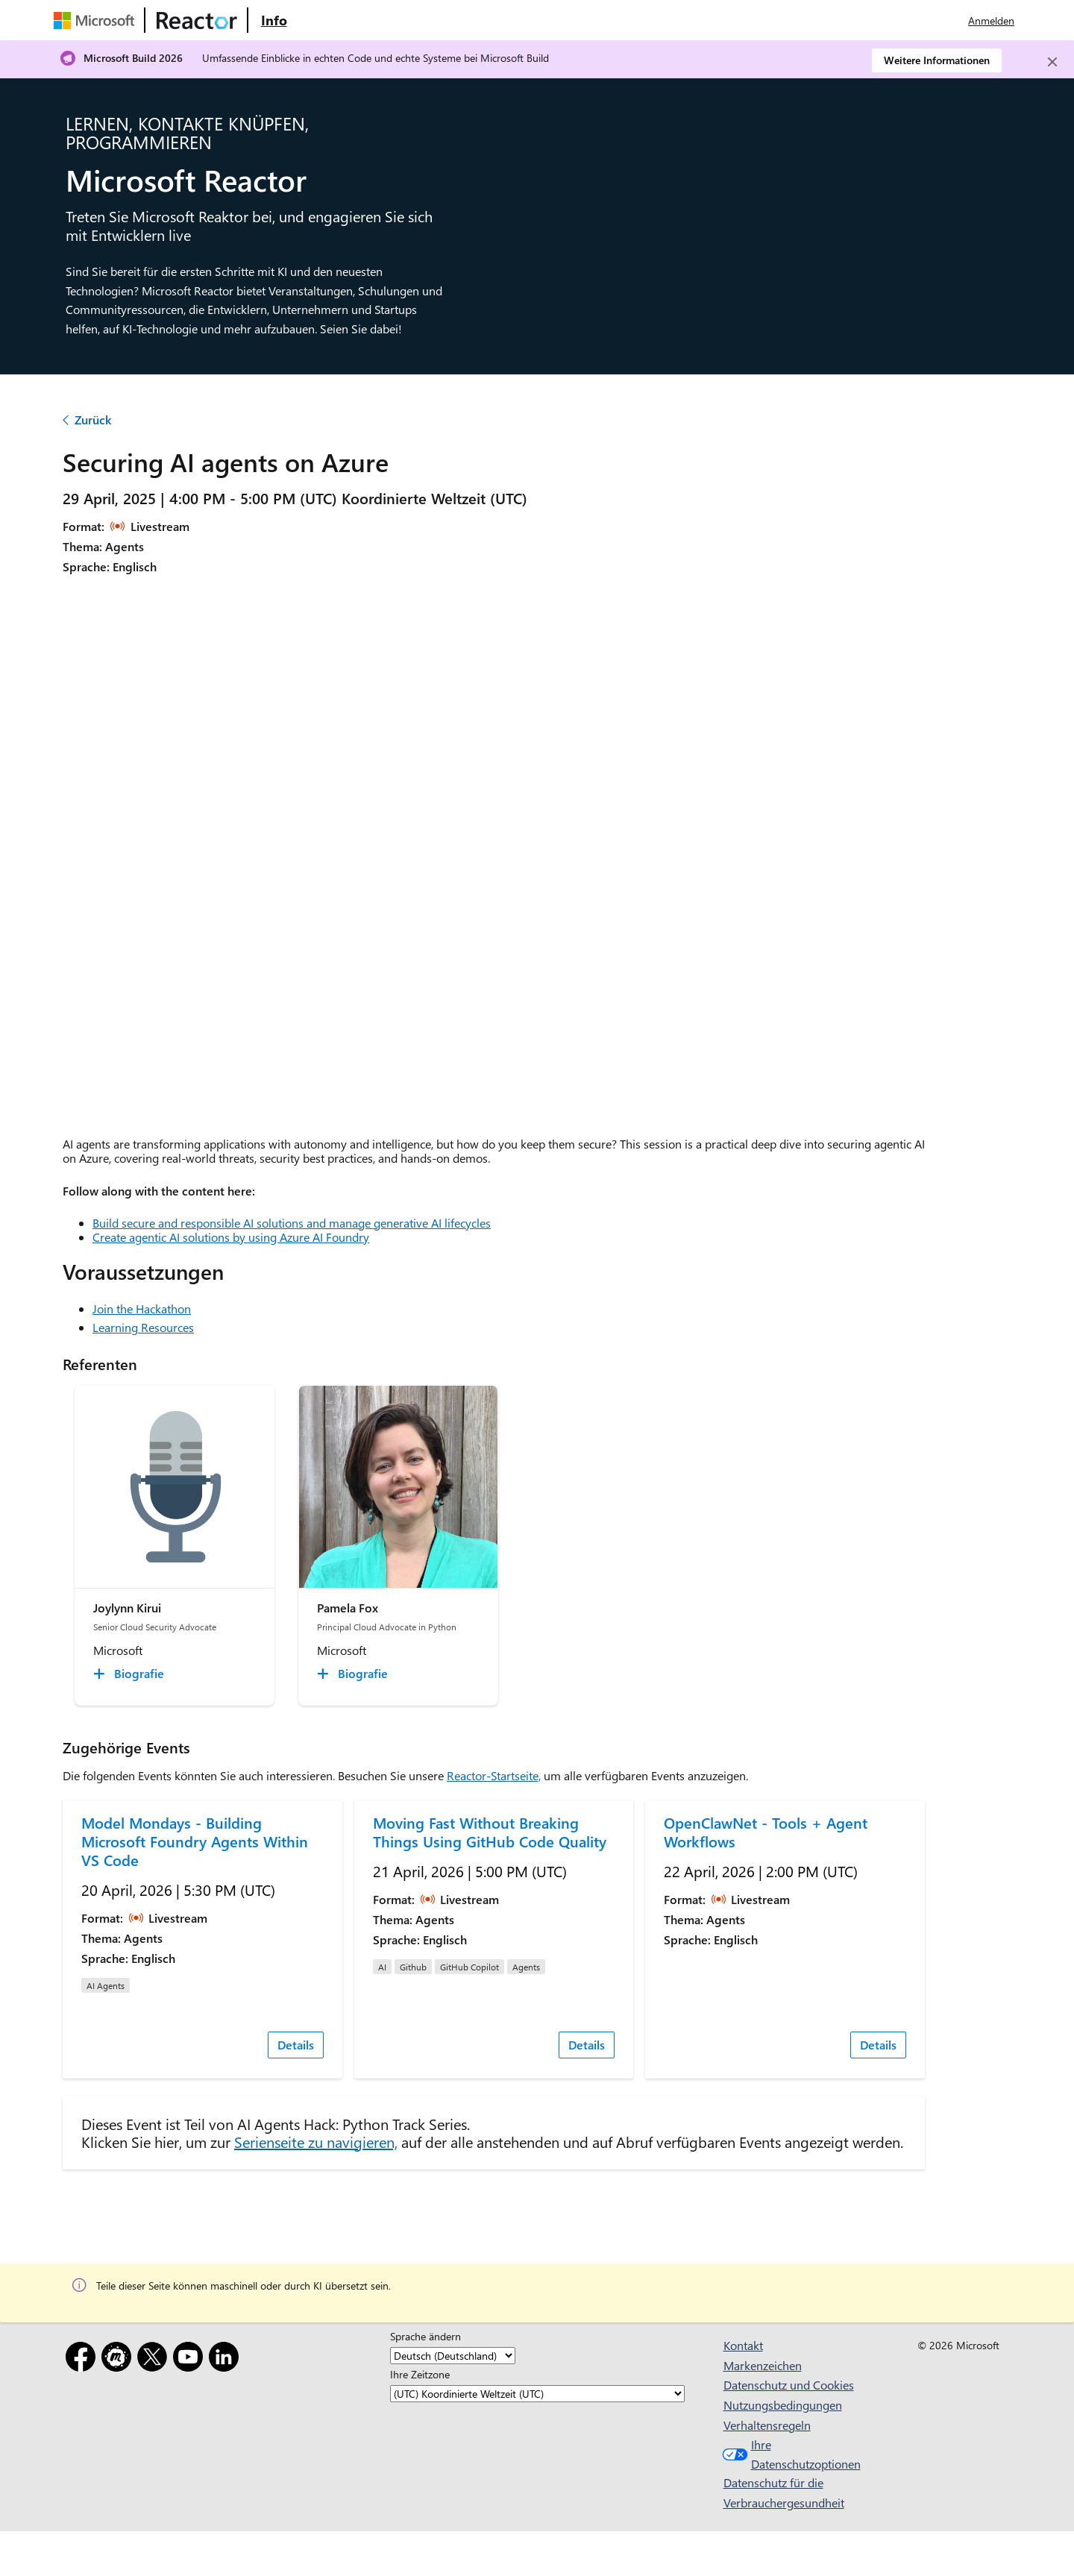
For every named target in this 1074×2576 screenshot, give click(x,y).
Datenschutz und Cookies (788, 2385)
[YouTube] (191, 2359)
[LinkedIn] (227, 2359)
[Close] (1052, 62)
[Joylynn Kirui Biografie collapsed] (131, 1673)
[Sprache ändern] (452, 2355)
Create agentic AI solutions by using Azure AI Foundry (230, 1237)
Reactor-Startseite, (494, 1775)
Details (295, 2044)
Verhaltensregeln (767, 2425)
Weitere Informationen (937, 60)
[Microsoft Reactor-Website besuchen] (197, 20)
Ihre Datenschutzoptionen (788, 2454)
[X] (155, 2359)
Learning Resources (143, 1327)
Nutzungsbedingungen (782, 2405)
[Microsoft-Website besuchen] (97, 20)
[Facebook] (83, 2359)
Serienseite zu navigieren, (316, 2142)
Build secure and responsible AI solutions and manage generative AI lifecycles (291, 1223)
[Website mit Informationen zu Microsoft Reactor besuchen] (274, 20)
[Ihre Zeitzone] (537, 2393)
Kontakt (743, 2345)
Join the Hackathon (141, 1308)
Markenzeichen (762, 2365)
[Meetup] (119, 2359)
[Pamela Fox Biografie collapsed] (354, 1673)
